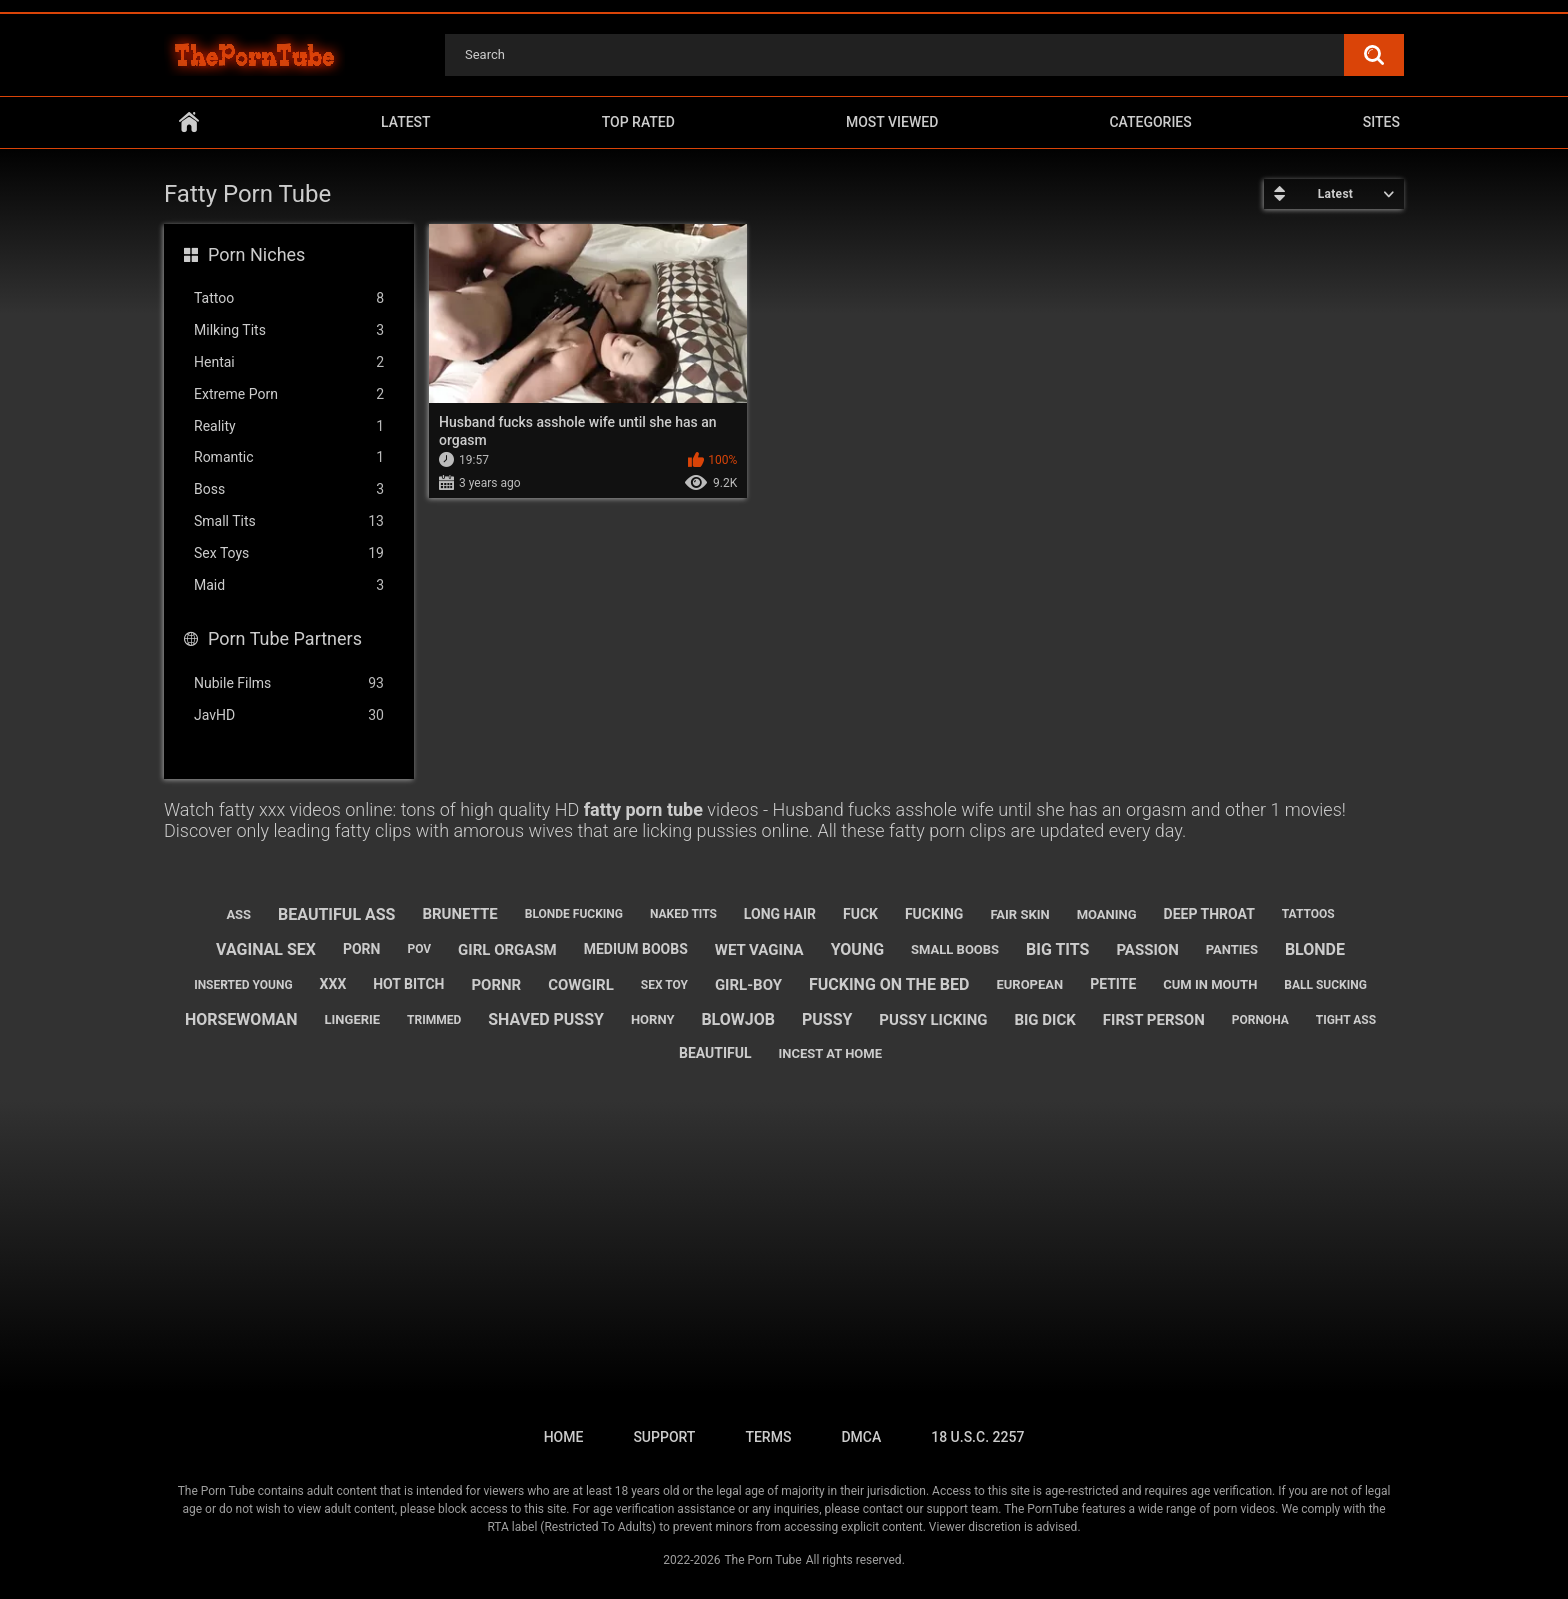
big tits (1057, 949)
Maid (289, 585)
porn (362, 949)
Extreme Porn (289, 394)
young (857, 949)
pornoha (1260, 1020)
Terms (768, 1437)
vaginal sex (266, 949)
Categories (1150, 122)
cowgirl (581, 985)
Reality (289, 426)
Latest (406, 122)
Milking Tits (289, 330)
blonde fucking (574, 914)
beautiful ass (336, 914)
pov (419, 949)
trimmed (434, 1020)
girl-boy (748, 985)
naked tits (683, 914)
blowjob (738, 1019)
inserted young (243, 985)
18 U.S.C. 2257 (977, 1437)
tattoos (1308, 914)
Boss (289, 489)
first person (1154, 1020)
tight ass (1346, 1020)
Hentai (289, 362)
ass (238, 914)
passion (1147, 950)
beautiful (715, 1053)
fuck (860, 914)
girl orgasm (507, 950)
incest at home (830, 1053)
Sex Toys (289, 553)
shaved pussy (546, 1019)
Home (189, 122)
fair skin (1019, 914)
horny (653, 1019)
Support (664, 1437)
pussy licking (933, 1020)
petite (1113, 984)
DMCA (861, 1437)
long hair (780, 914)
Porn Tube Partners (285, 638)
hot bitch (408, 984)
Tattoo (289, 298)
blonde (1315, 949)
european (1029, 984)
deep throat (1209, 914)
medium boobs (636, 949)
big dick (1044, 1020)
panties (1232, 949)
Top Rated (638, 122)
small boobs (955, 949)
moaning (1107, 914)
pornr (496, 985)
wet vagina (759, 950)
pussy (827, 1019)
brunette (459, 914)
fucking (934, 914)
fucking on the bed (889, 984)
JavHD (289, 715)
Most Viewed (892, 122)
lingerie (353, 1019)
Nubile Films (289, 683)
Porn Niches (256, 254)
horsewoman (241, 1019)
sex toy (664, 985)
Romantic (289, 457)
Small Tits (289, 521)
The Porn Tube (762, 1560)
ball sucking (1325, 985)
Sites (1381, 122)
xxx (333, 984)
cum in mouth (1210, 984)
